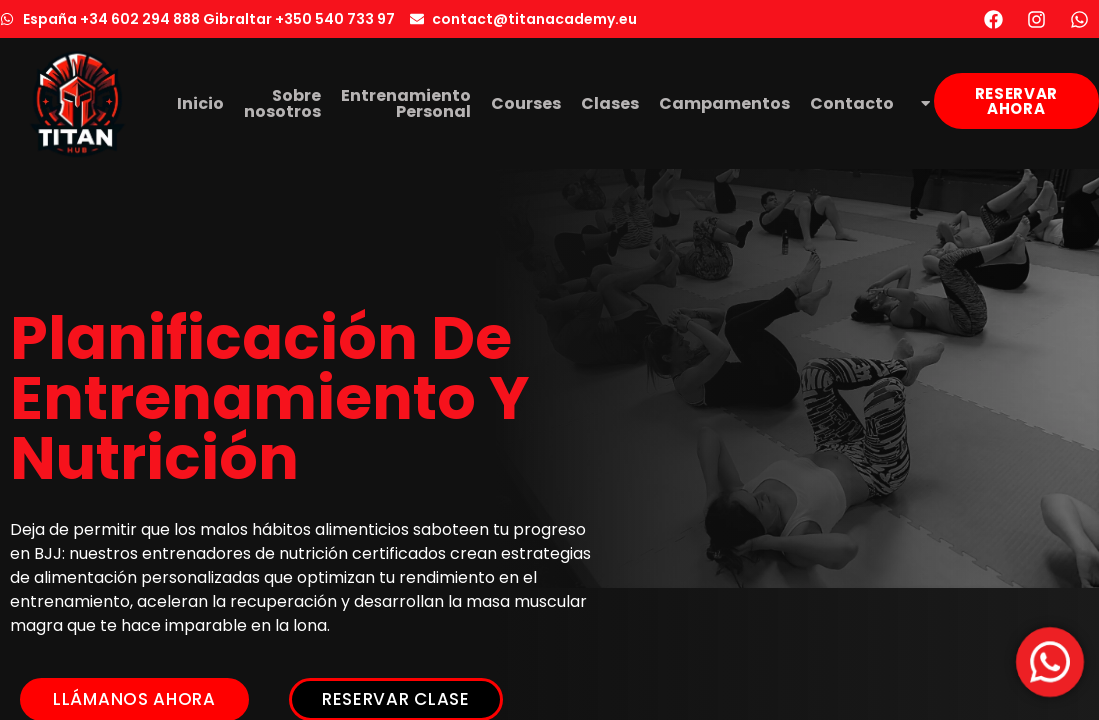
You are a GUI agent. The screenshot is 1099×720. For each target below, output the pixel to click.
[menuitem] (922, 104)
